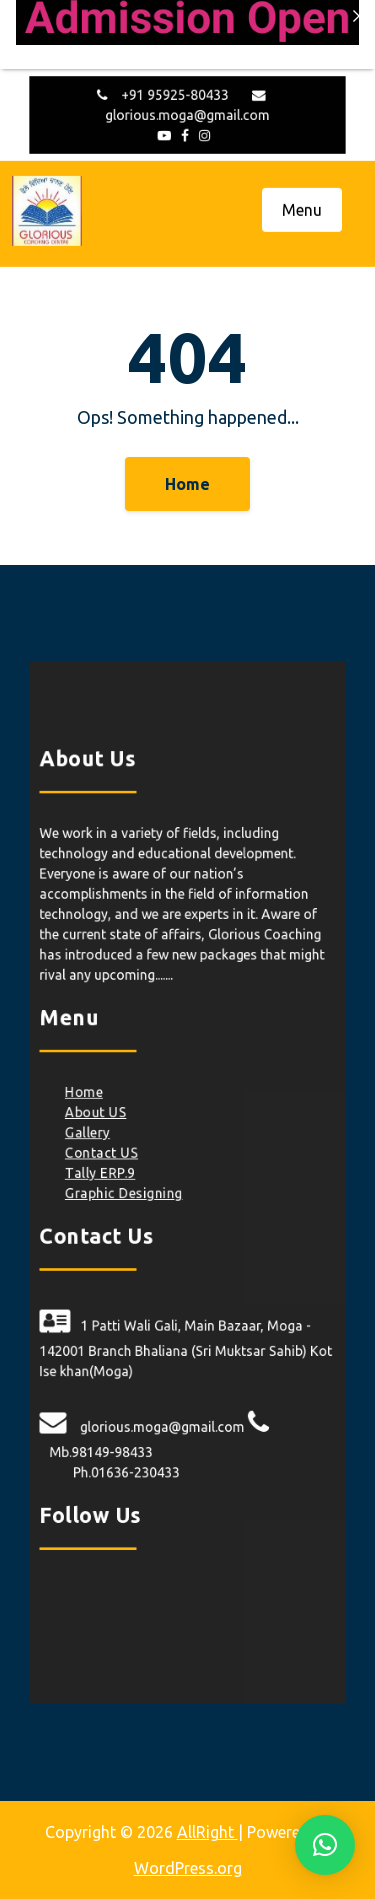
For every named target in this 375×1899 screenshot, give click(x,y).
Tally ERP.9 (105, 1174)
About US (101, 1116)
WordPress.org (188, 1868)
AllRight (207, 1832)
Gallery (93, 1136)
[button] (325, 1845)
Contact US (106, 1155)
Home (187, 484)
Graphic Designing (127, 1193)
